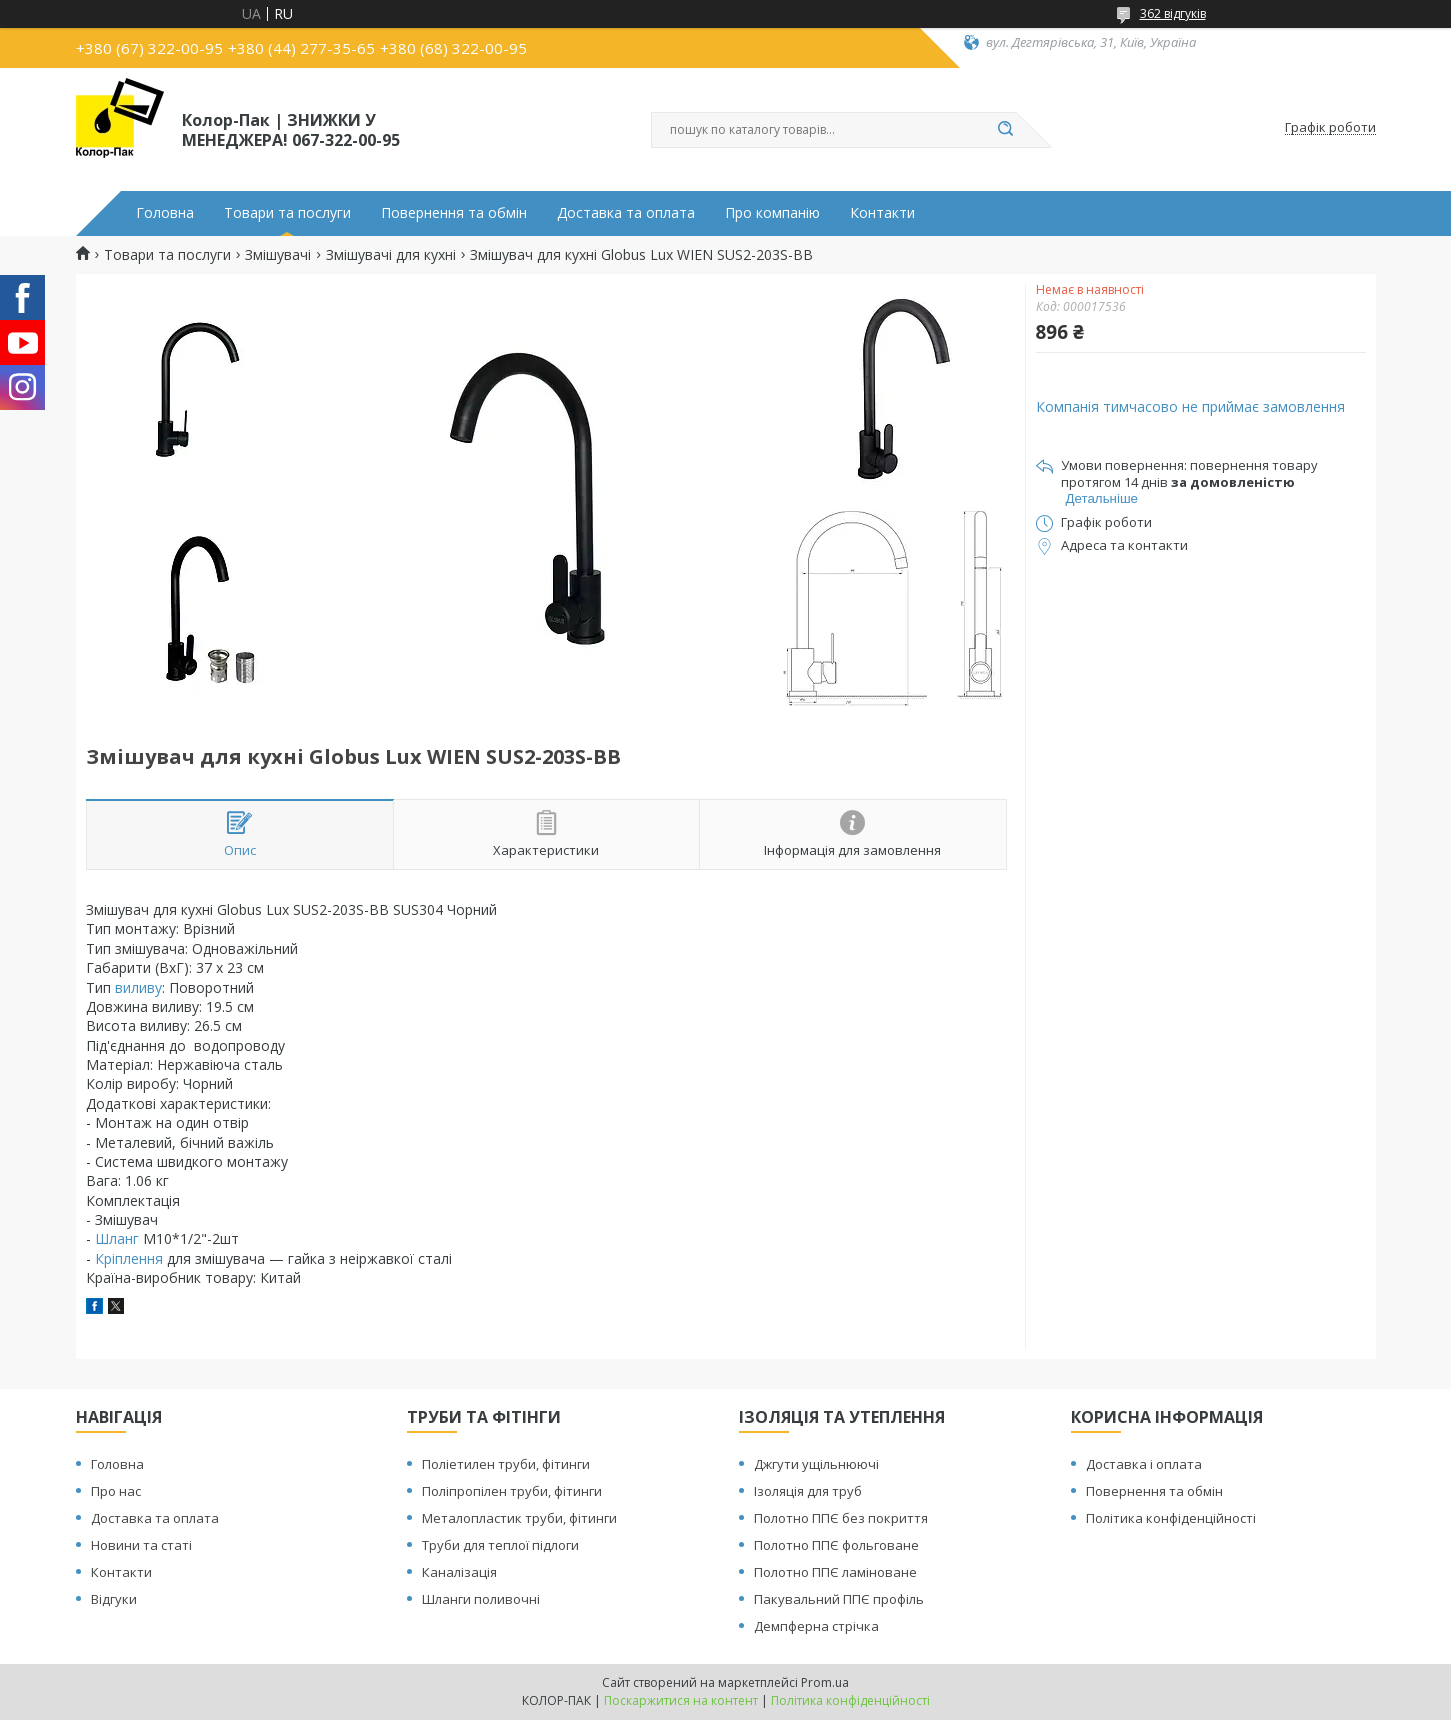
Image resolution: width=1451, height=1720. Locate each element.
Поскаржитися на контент (681, 1700)
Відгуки (114, 1599)
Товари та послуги (287, 213)
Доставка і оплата (1144, 1464)
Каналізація (459, 1572)
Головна (165, 213)
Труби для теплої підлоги (500, 1545)
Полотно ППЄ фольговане (836, 1545)
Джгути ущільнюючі (816, 1464)
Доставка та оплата (626, 213)
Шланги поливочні (481, 1599)
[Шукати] (1006, 130)
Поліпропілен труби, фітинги (512, 1491)
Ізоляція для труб (808, 1491)
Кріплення (129, 1258)
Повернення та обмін (454, 213)
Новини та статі (141, 1545)
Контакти (882, 213)
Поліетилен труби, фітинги (506, 1464)
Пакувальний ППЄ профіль (839, 1599)
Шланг (117, 1238)
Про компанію (772, 213)
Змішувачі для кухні (391, 255)
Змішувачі (278, 255)
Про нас (116, 1491)
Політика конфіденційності (1171, 1518)
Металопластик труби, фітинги (519, 1518)
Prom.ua (825, 1682)
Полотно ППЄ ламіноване (835, 1572)
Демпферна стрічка (816, 1626)
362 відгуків (1173, 13)
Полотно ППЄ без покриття (841, 1518)
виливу (138, 987)
